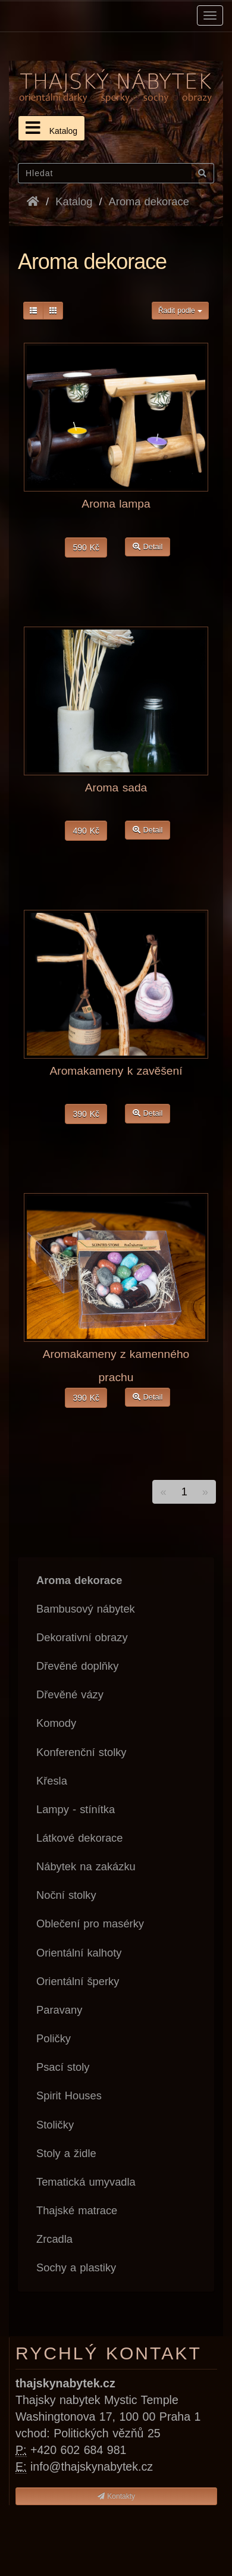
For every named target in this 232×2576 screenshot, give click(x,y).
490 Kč (86, 830)
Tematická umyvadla (86, 2182)
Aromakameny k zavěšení (115, 1071)
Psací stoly (62, 2067)
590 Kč (86, 547)
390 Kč (86, 1114)
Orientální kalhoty (78, 1952)
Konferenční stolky (81, 1752)
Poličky (53, 2038)
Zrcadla (54, 2239)
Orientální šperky (77, 1981)
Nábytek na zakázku (86, 1866)
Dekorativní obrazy (82, 1637)
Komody (56, 1723)
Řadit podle (180, 310)
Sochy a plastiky (76, 2267)
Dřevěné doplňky (77, 1666)
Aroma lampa (115, 503)
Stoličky (55, 2124)
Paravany (59, 2010)
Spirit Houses (69, 2095)
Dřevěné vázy (70, 1694)
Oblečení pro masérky (90, 1923)
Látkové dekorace (79, 1838)
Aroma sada (116, 787)
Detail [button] (147, 546)
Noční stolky (66, 1895)
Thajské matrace (76, 2210)
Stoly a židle (66, 2153)
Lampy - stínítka (75, 1809)
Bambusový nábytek (85, 1608)
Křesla (51, 1780)
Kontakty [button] (116, 2496)
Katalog (51, 128)
